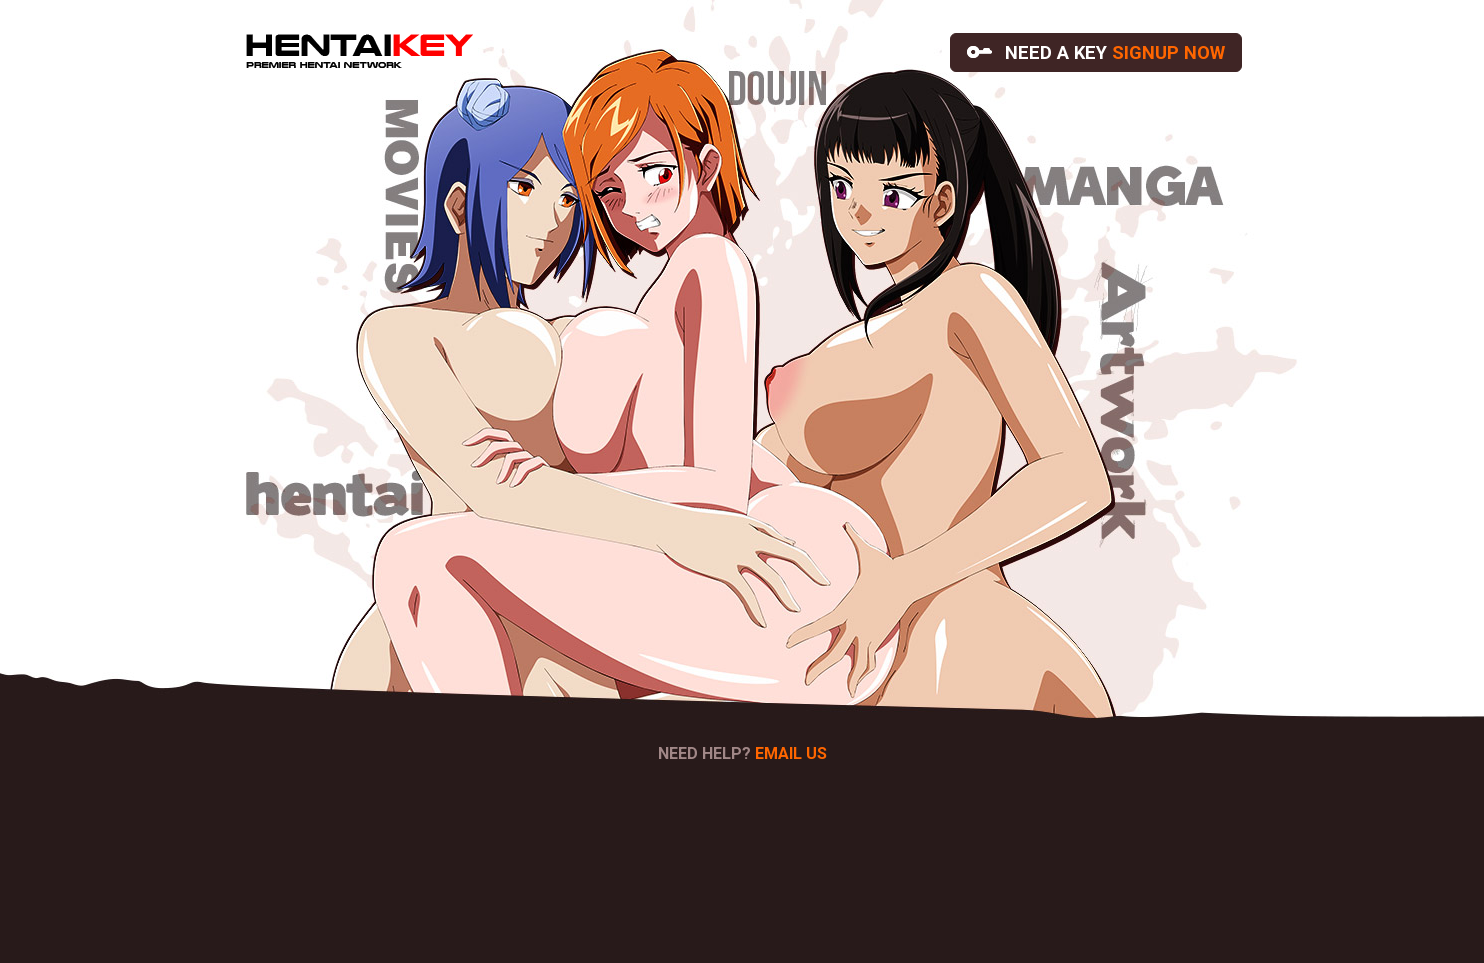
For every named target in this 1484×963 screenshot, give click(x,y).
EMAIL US (791, 753)
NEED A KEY (1096, 52)
